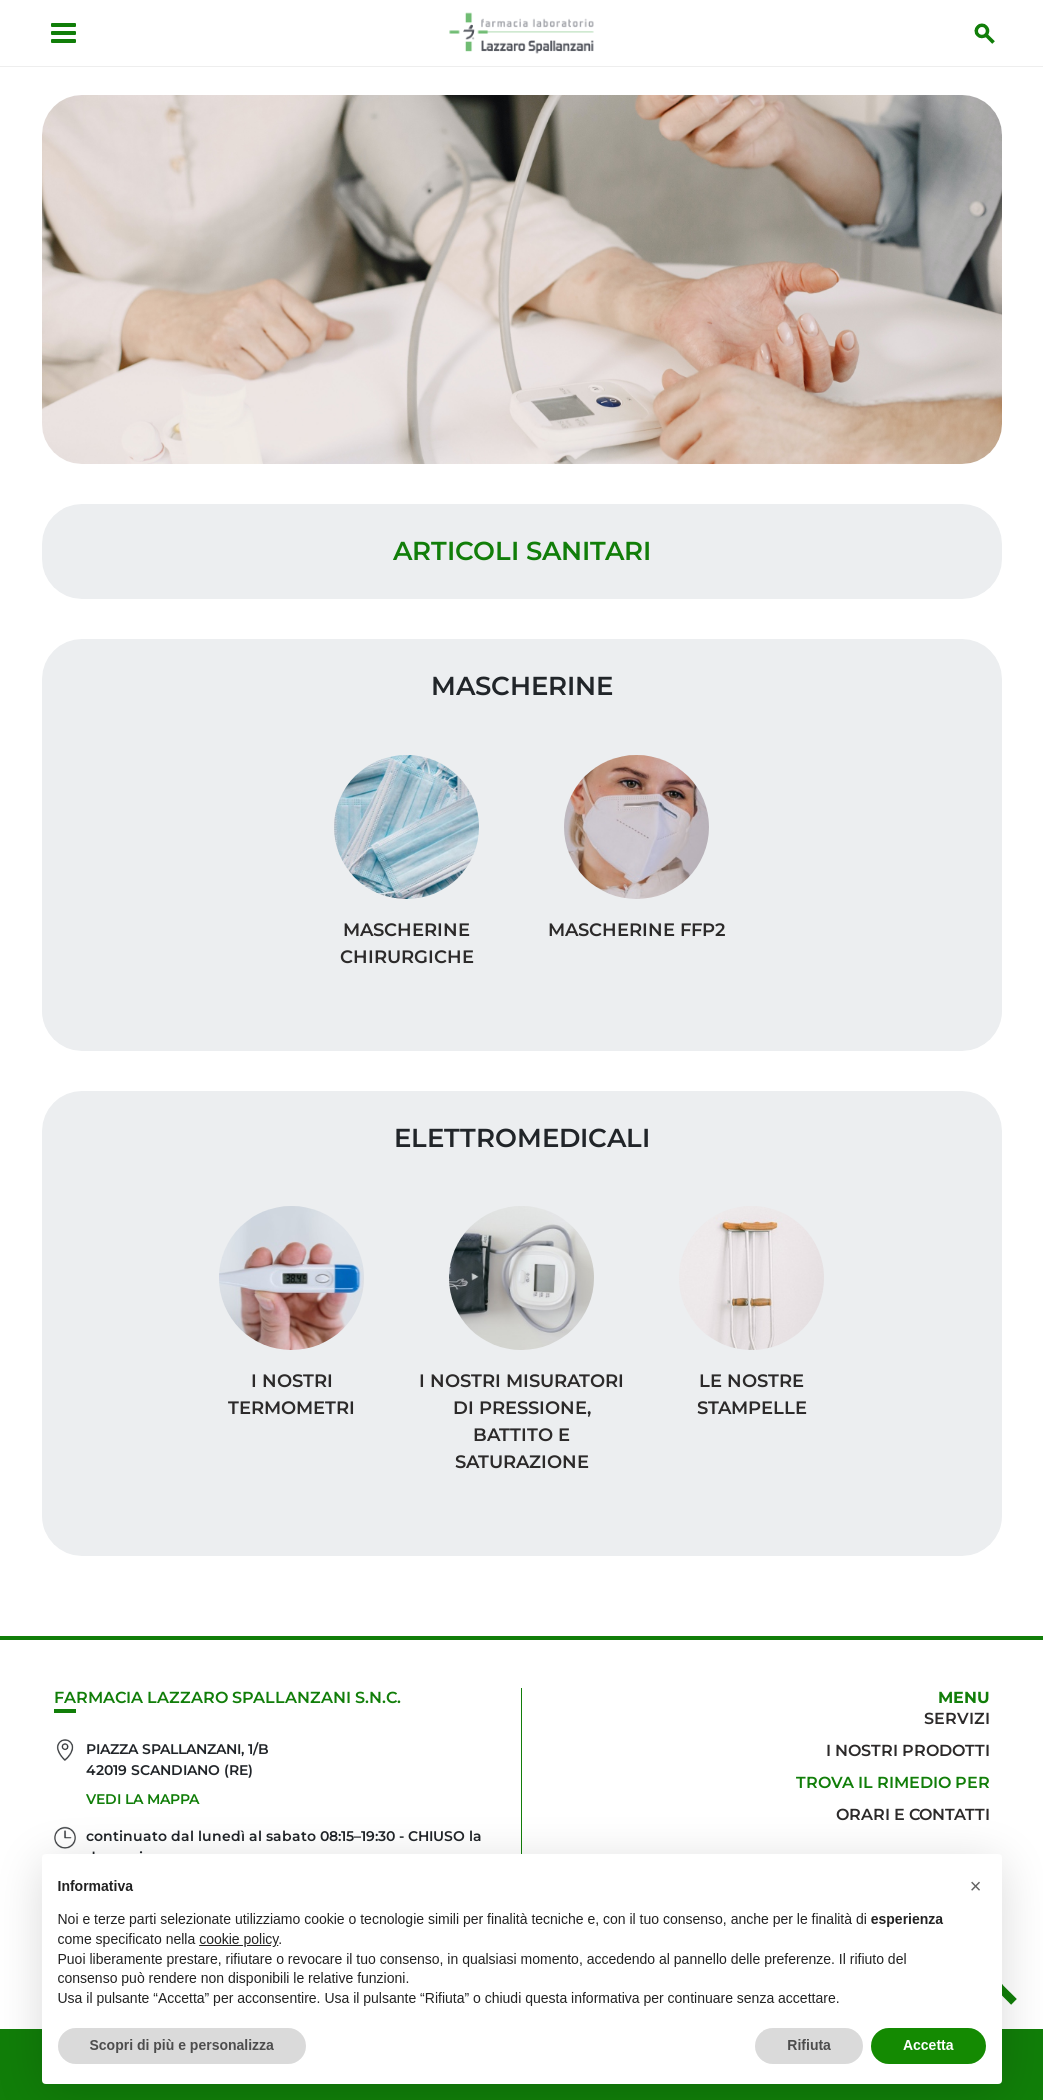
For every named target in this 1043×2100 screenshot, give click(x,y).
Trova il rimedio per (893, 1782)
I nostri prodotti (908, 1750)
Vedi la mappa (142, 1799)
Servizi (957, 1718)
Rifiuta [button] (809, 2045)
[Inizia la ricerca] (985, 33)
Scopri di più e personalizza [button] (182, 2045)
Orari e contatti (913, 1814)
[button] (976, 1886)
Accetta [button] (928, 2045)
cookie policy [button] (238, 1939)
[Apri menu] (63, 33)
